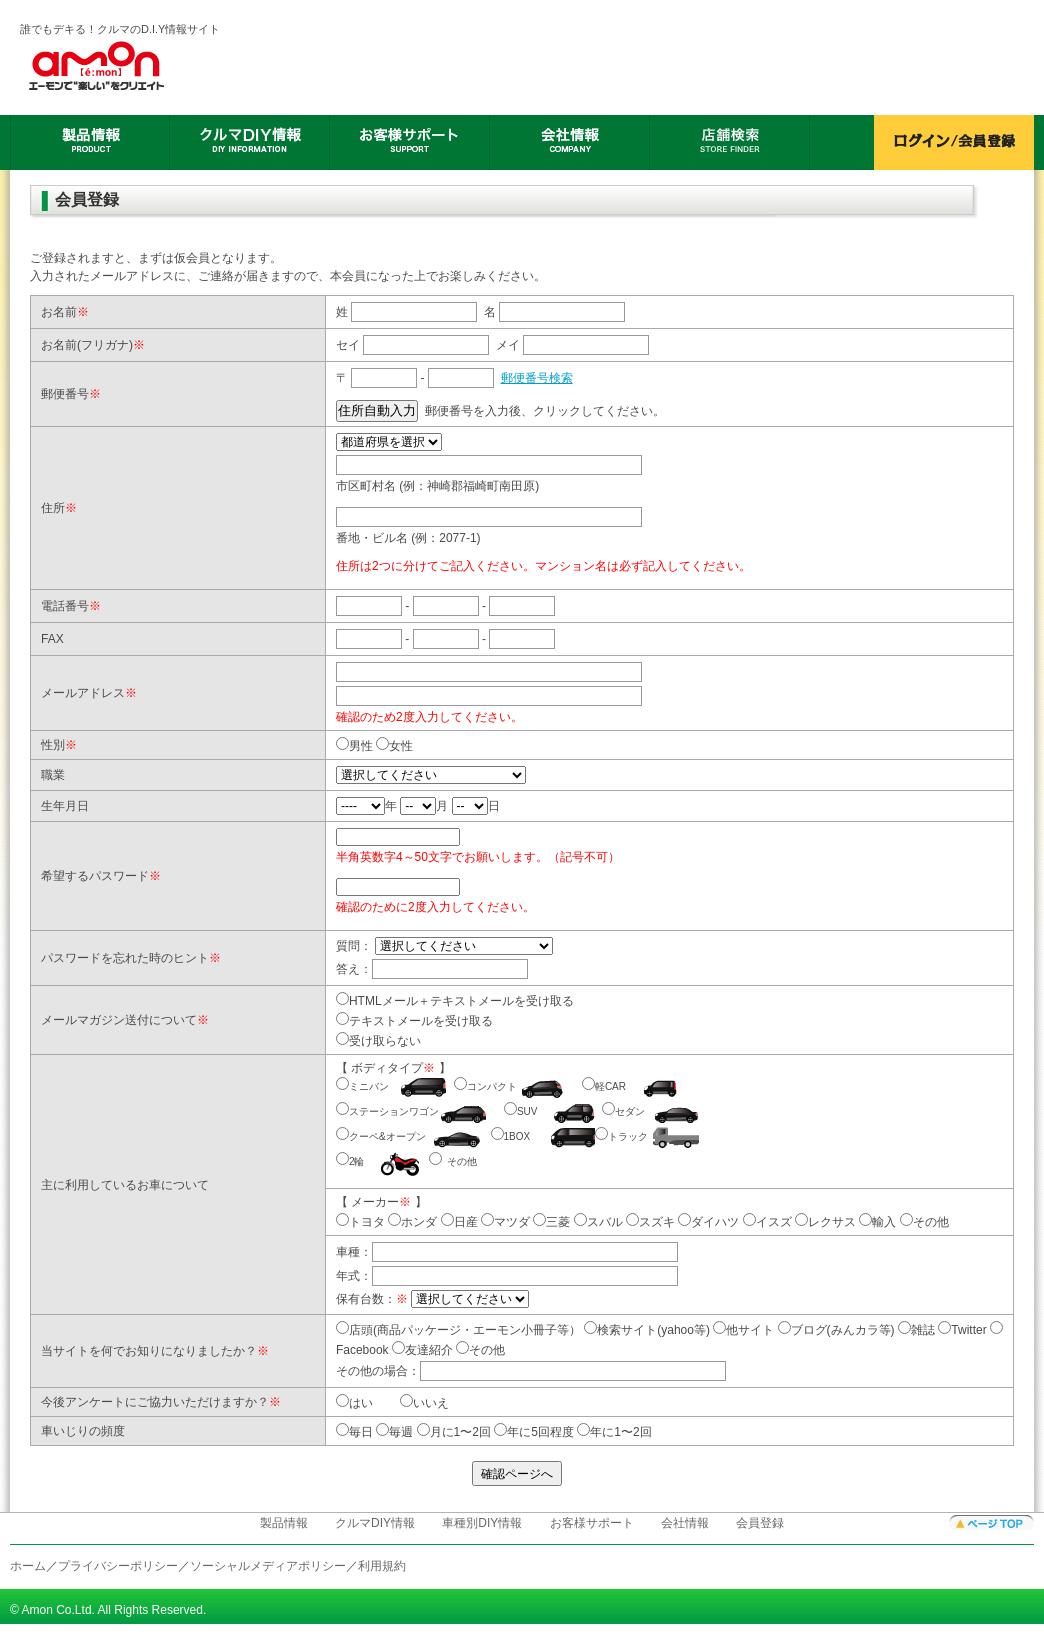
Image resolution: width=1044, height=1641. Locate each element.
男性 (361, 746)
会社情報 (685, 1523)
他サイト (743, 1330)
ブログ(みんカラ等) (836, 1330)
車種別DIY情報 (482, 1523)
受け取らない (385, 1041)
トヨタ (360, 1222)
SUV (527, 1111)
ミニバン (369, 1086)
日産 (459, 1222)
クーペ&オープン (387, 1136)
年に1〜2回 (614, 1432)
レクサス (825, 1222)
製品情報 (284, 1523)
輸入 (877, 1222)
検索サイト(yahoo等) (647, 1330)
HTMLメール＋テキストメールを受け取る (461, 1001)
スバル (598, 1222)
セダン (630, 1111)
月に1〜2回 (454, 1432)
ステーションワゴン (394, 1111)
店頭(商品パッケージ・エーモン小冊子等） (458, 1330)
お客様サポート (592, 1523)
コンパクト (492, 1086)
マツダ (505, 1222)
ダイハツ (708, 1222)
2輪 (357, 1161)
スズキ (650, 1222)
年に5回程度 (534, 1432)
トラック (628, 1136)
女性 (401, 746)
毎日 (354, 1432)
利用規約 (382, 1566)
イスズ (767, 1222)
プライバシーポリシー (118, 1566)
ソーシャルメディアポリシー (268, 1566)
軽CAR (610, 1086)
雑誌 (916, 1330)
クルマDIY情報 (375, 1523)
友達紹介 (422, 1350)
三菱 (551, 1222)
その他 (462, 1161)
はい (361, 1403)
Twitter (962, 1330)
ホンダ (412, 1222)
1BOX (517, 1136)
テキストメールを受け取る (421, 1021)
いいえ (431, 1403)
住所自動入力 (377, 410)
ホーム (28, 1566)
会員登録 (760, 1523)
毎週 (394, 1432)
